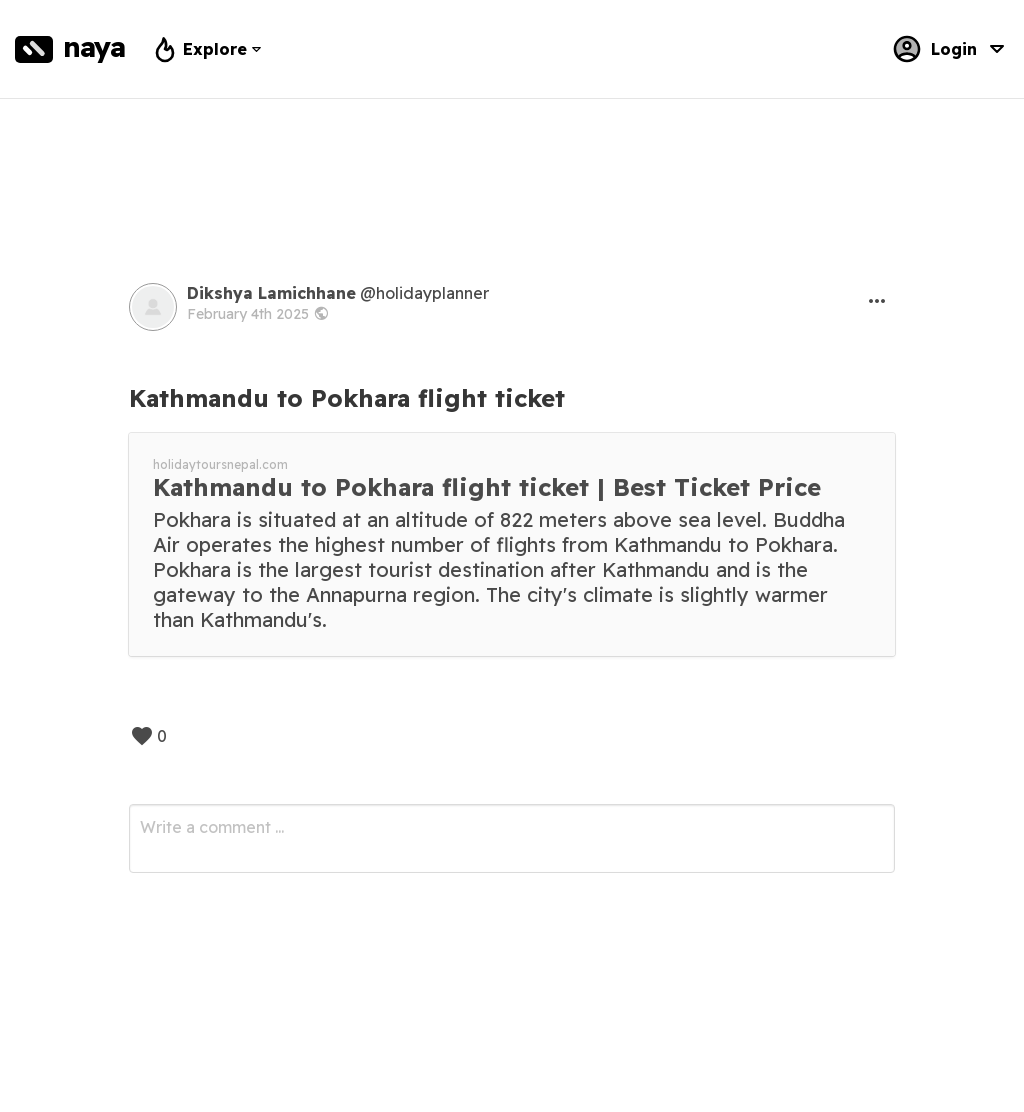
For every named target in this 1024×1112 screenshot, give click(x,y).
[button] (877, 301)
